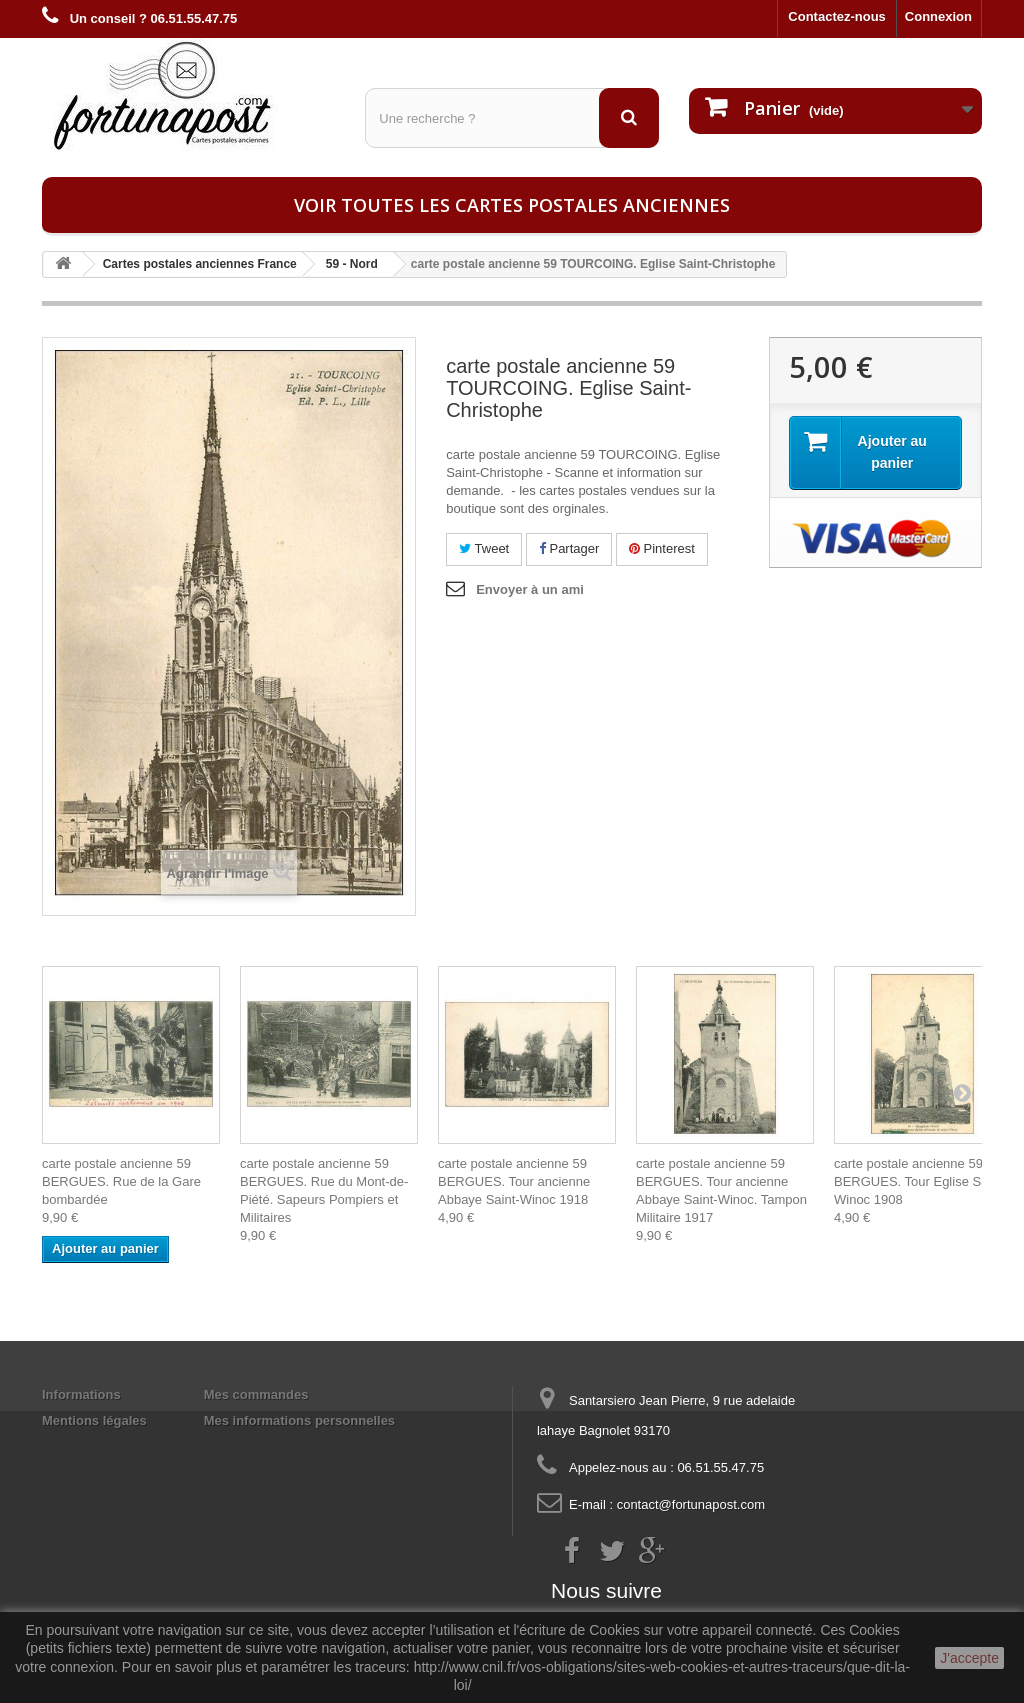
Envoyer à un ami (530, 589)
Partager (569, 548)
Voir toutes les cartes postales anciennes (512, 205)
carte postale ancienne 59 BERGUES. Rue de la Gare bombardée (121, 1181)
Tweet (484, 548)
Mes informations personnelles (299, 1420)
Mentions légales (94, 1420)
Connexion (938, 16)
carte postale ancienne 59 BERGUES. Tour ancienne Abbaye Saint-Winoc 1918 (514, 1181)
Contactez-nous (837, 16)
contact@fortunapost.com (691, 1504)
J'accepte (969, 1658)
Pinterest (662, 548)
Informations (81, 1394)
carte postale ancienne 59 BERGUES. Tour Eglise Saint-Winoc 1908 (920, 1181)
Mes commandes (256, 1394)
